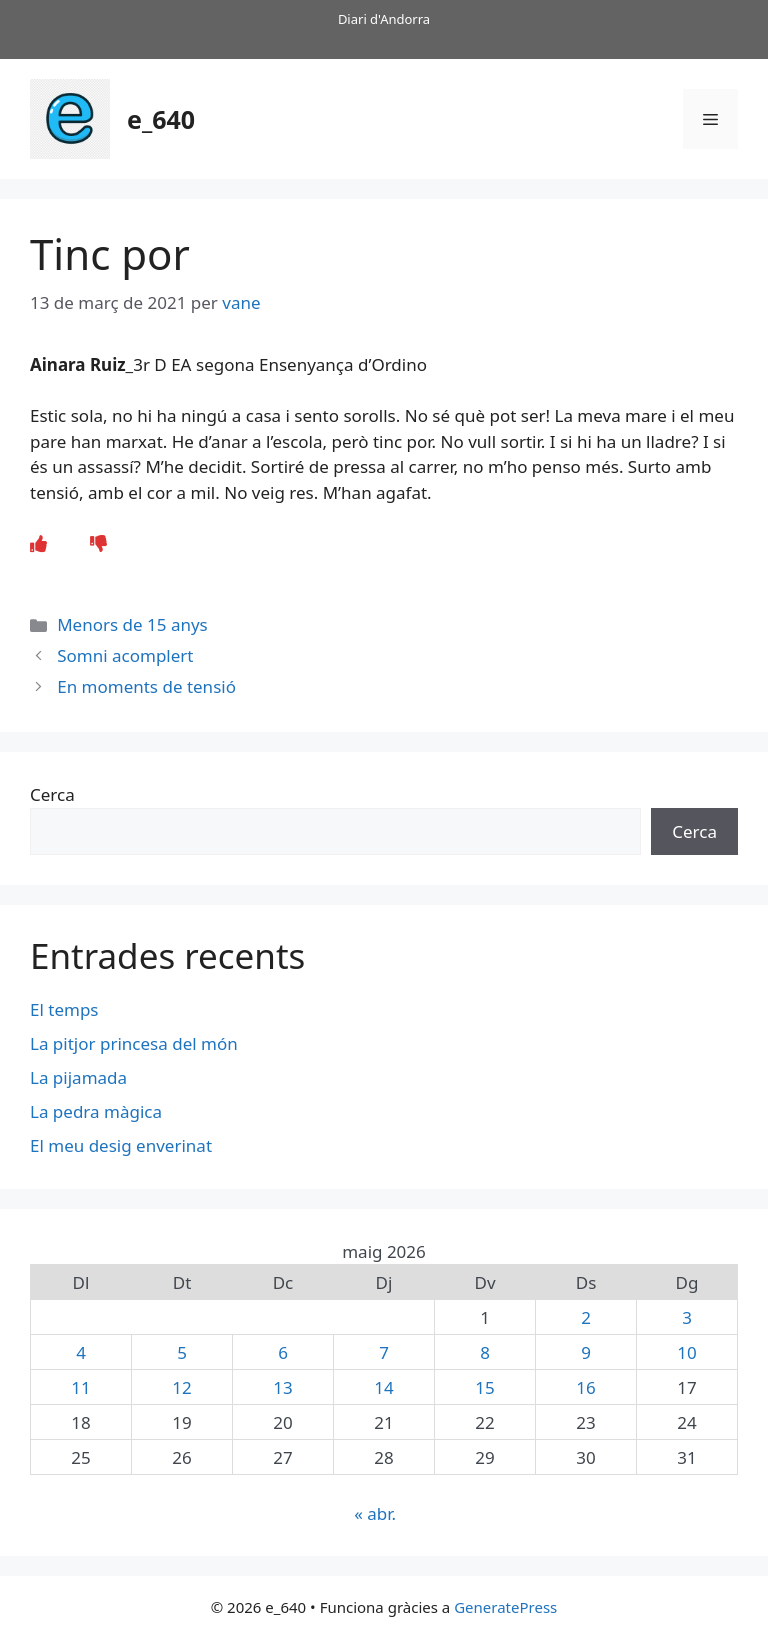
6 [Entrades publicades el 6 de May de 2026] (283, 1352)
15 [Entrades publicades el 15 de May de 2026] (484, 1387)
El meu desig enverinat (121, 1145)
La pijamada (78, 1077)
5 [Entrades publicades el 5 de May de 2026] (182, 1352)
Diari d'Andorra (384, 19)
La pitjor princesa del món (134, 1043)
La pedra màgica (96, 1111)
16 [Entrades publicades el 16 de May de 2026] (585, 1387)
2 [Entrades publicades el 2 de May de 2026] (586, 1317)
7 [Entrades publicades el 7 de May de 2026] (384, 1352)
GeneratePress (505, 1607)
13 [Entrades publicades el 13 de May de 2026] (282, 1387)
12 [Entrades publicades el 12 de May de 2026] (181, 1387)
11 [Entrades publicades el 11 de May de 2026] (80, 1387)
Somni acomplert (125, 655)
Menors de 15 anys (132, 624)
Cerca (52, 794)
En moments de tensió (146, 686)
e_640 (161, 119)
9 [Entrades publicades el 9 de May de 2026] (586, 1352)
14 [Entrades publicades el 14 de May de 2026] (383, 1387)
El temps (64, 1009)
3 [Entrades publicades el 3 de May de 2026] (687, 1317)
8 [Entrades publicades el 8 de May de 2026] (485, 1352)
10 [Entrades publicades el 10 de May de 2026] (686, 1352)
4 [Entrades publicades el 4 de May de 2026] (81, 1352)
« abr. (375, 1513)
